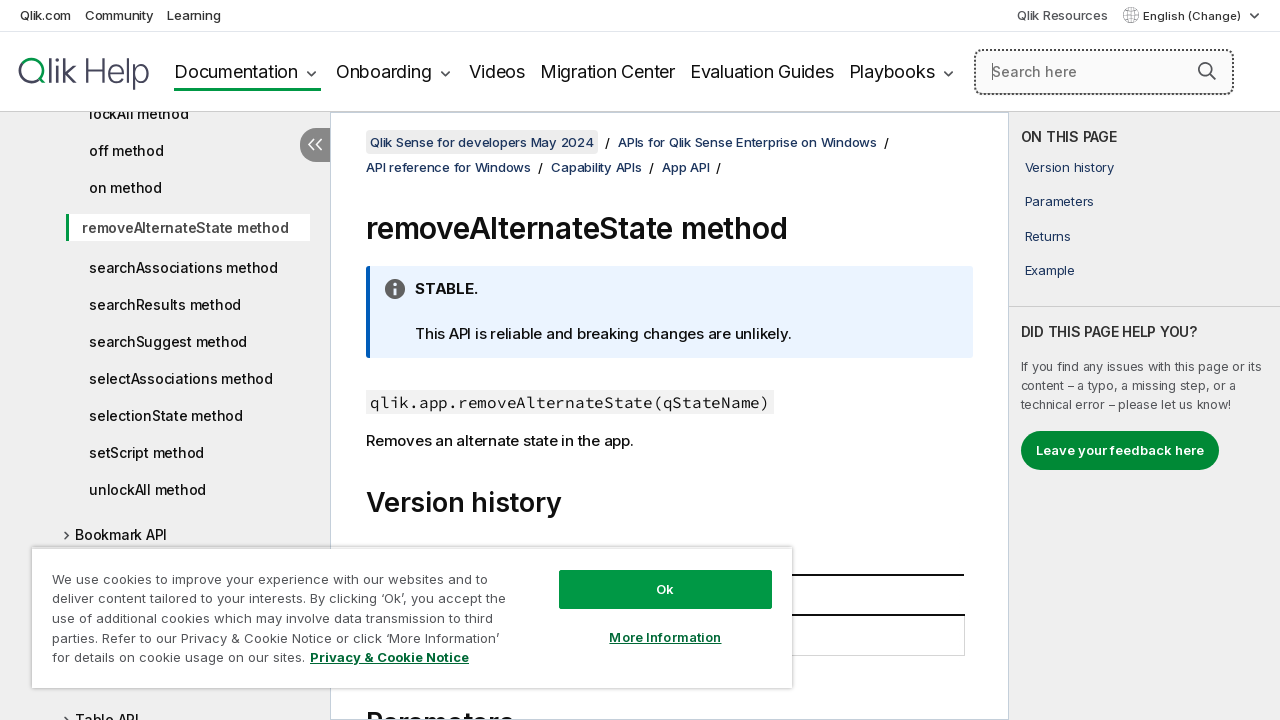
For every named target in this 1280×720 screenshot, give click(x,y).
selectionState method (166, 415)
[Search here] (1104, 72)
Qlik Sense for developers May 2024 (482, 142)
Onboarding (384, 71)
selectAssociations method (181, 378)
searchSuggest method (168, 341)
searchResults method (165, 304)
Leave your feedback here (1120, 450)
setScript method (146, 452)
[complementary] (1144, 416)
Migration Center (607, 71)
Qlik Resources (1062, 15)
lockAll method (139, 113)
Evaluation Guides (762, 71)
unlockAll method (147, 489)
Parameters (1060, 201)
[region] (403, 610)
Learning (193, 15)
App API (685, 167)
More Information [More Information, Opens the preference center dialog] (650, 622)
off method (126, 150)
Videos (497, 71)
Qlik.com (45, 15)
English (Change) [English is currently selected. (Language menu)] (1193, 16)
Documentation (236, 71)
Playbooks (892, 71)
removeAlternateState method (185, 227)
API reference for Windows (448, 167)
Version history (1069, 167)
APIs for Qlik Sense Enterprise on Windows (747, 142)
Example (1050, 270)
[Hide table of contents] (315, 145)
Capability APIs (596, 167)
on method (125, 187)
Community (119, 15)
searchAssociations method (183, 267)
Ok (650, 574)
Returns (1048, 236)
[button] (1207, 71)
